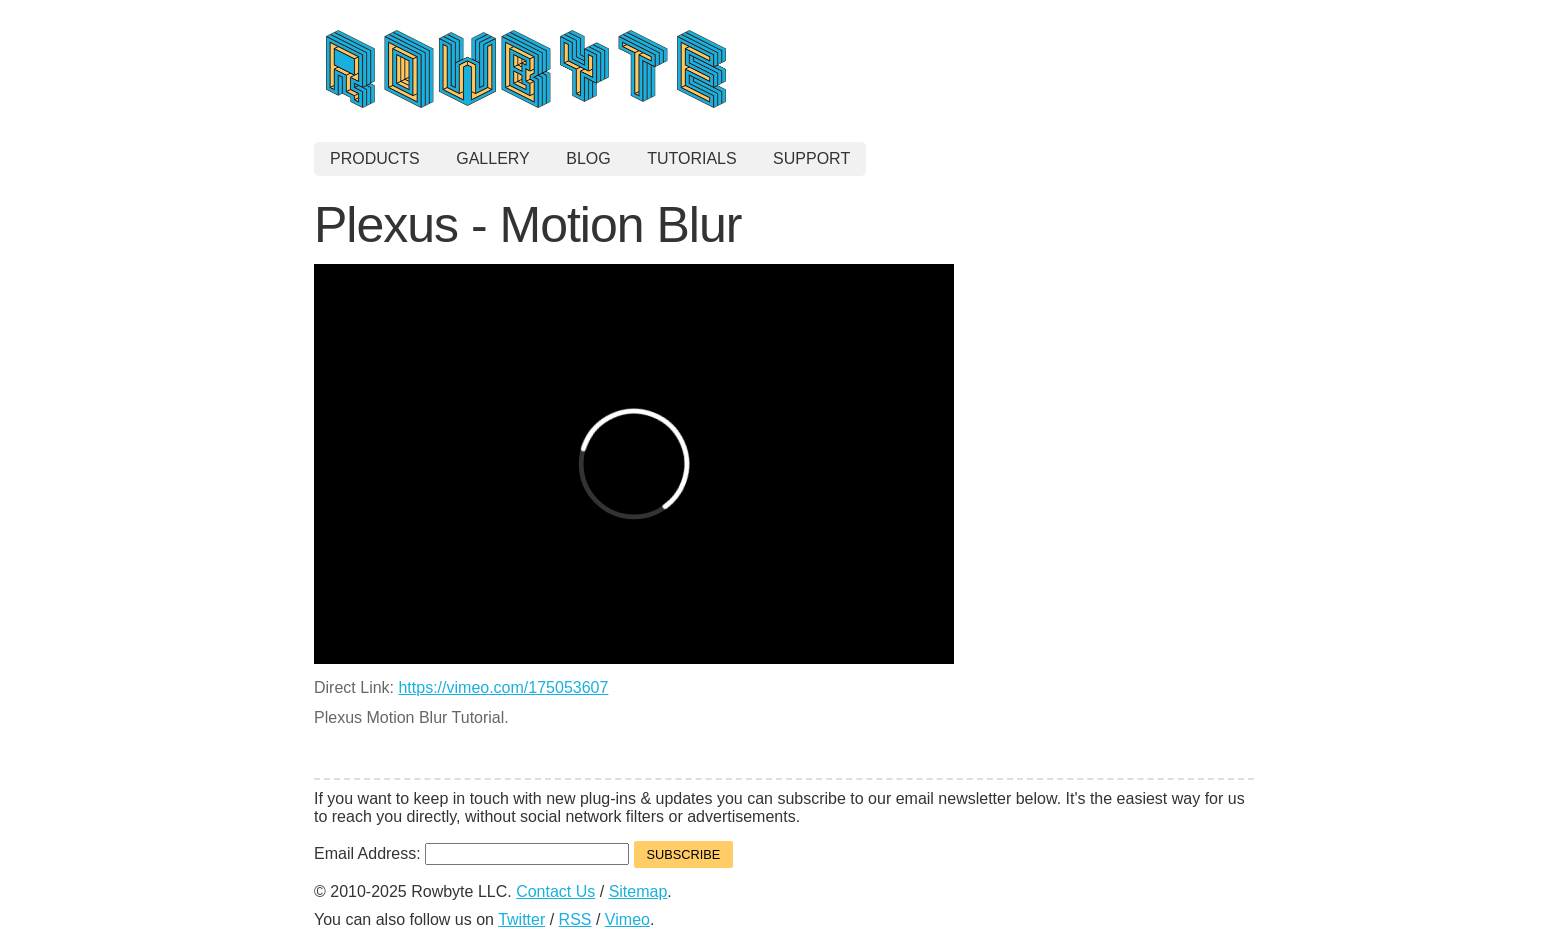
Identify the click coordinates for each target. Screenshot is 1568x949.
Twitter (521, 919)
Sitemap (638, 891)
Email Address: (369, 853)
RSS (575, 919)
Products (375, 158)
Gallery (493, 158)
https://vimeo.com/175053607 (503, 687)
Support (811, 158)
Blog (588, 158)
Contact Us (555, 891)
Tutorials (692, 158)
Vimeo (627, 919)
